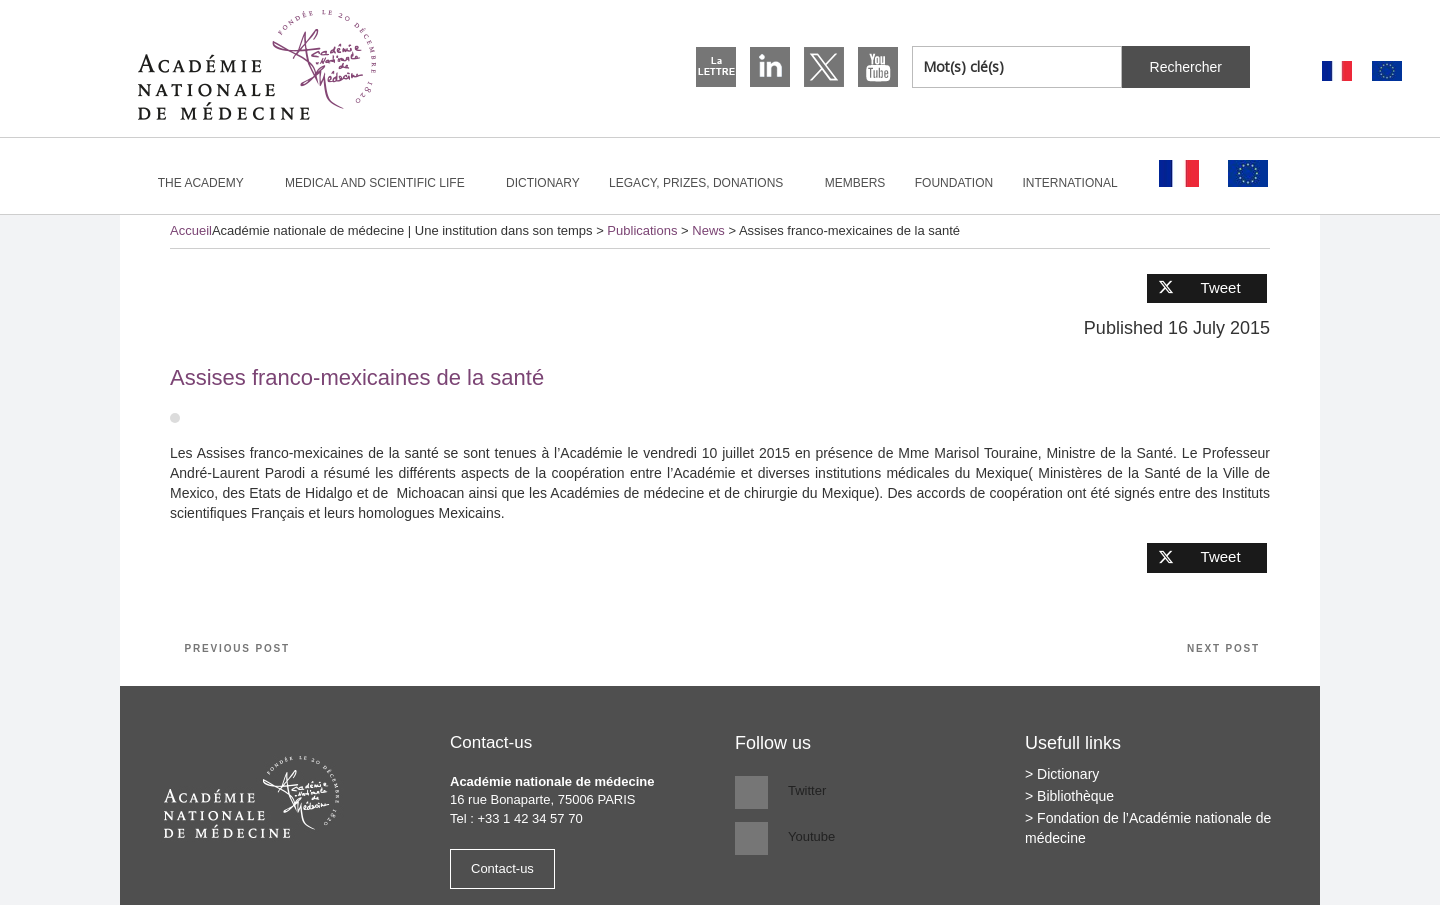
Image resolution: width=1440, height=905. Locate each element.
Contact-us (502, 868)
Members (855, 183)
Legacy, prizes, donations (704, 183)
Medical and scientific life (383, 183)
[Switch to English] (1387, 71)
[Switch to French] (1337, 71)
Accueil (191, 230)
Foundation (954, 183)
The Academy (209, 183)
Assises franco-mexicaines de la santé (357, 377)
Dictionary (543, 183)
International (1079, 183)
